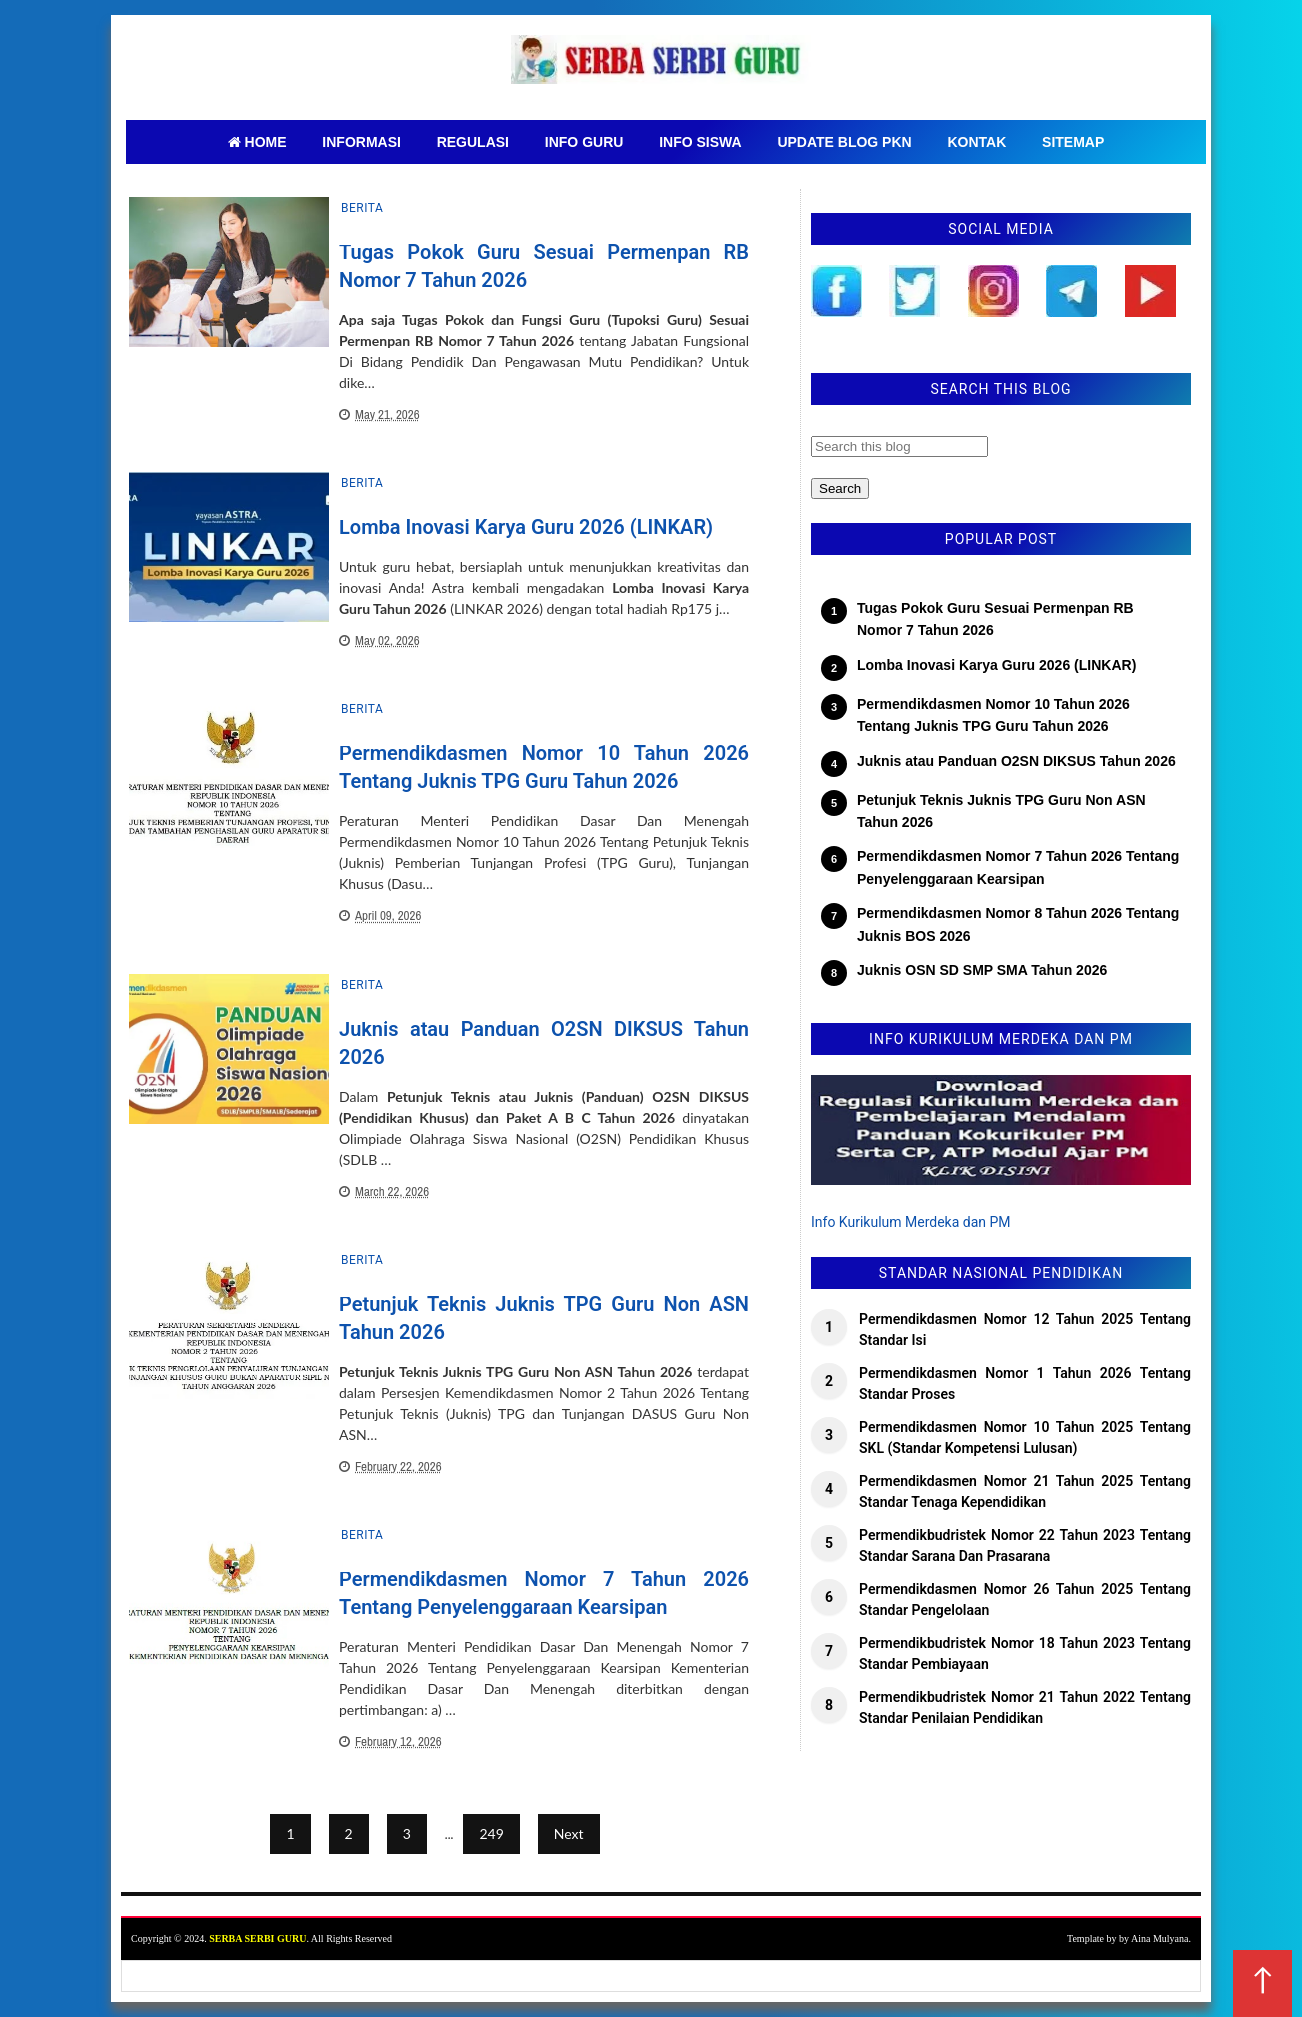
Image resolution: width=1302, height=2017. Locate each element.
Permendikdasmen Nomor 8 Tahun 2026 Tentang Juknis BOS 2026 (1018, 924)
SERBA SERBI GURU (257, 1938)
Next (569, 1833)
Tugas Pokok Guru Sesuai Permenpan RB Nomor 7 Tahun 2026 (995, 619)
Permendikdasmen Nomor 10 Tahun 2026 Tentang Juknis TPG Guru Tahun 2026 (993, 715)
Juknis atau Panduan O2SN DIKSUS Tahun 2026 (1016, 761)
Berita (362, 208)
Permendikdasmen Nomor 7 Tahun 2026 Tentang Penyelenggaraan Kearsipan (1018, 867)
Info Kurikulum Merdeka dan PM (911, 1222)
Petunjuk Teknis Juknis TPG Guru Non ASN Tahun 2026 (1001, 811)
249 (491, 1833)
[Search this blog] (899, 446)
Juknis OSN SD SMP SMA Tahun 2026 (982, 970)
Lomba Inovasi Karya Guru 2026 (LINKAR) (526, 527)
